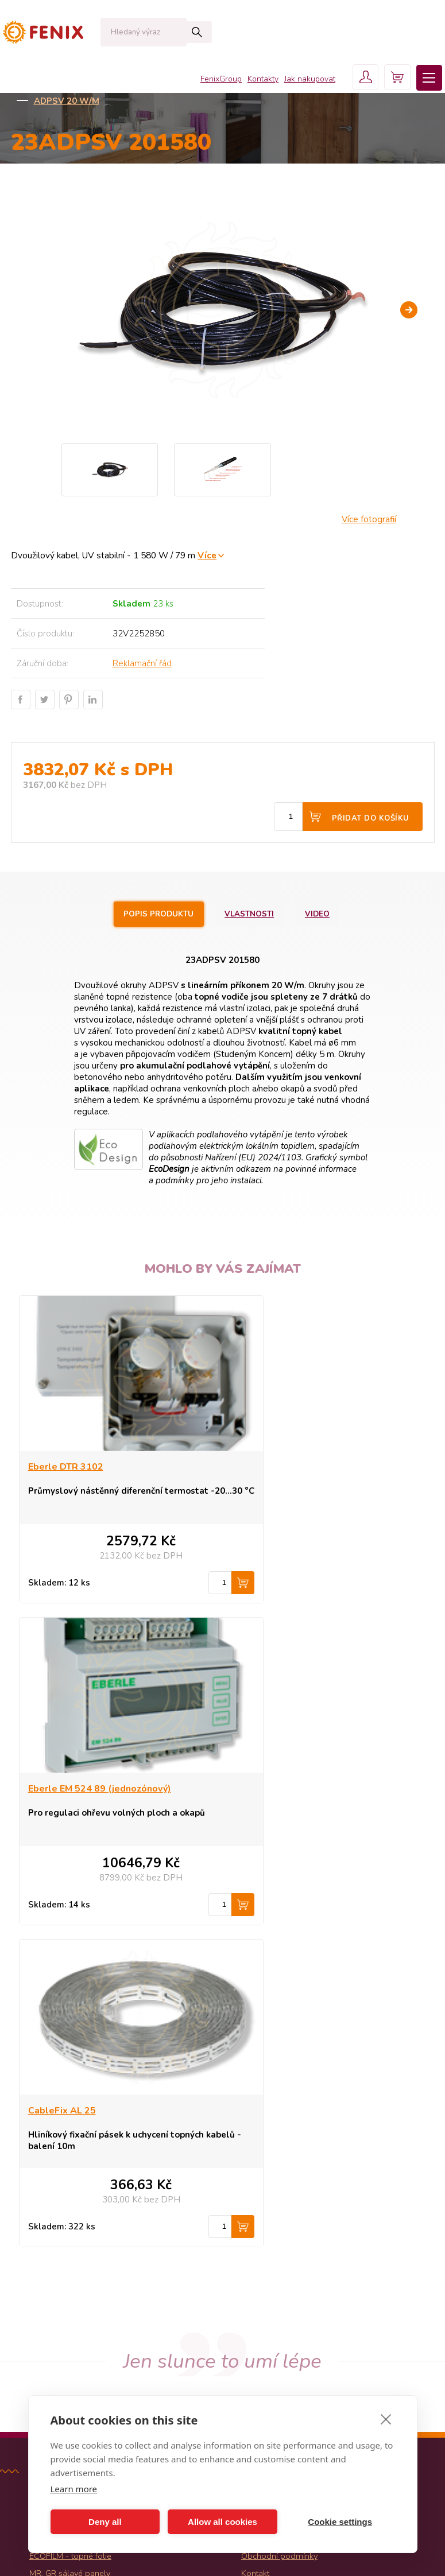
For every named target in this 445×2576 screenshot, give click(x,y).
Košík (251, 2269)
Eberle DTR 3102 (65, 1467)
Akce (38, 2269)
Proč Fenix (260, 2217)
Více (207, 555)
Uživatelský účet (270, 2286)
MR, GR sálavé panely (69, 2252)
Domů (23, 86)
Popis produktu (156, 914)
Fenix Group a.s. (271, 2303)
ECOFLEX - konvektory (71, 2200)
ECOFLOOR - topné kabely (79, 2217)
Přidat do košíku (370, 818)
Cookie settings (340, 2522)
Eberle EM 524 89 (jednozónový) (311, 1467)
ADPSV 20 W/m (66, 101)
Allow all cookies (222, 2522)
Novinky (44, 2286)
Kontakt (255, 2252)
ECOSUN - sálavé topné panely (87, 2183)
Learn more (74, 2489)
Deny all (105, 2522)
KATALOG (78, 86)
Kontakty (254, 34)
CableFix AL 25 (62, 1789)
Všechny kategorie (67, 2312)
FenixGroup (213, 34)
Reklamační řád (142, 663)
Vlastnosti (250, 914)
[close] (386, 2419)
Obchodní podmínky (279, 2234)
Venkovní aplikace (253, 86)
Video (322, 914)
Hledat (174, 32)
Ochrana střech (340, 86)
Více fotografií (369, 519)
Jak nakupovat (301, 34)
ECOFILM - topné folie (70, 2234)
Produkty (257, 2183)
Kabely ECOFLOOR (158, 86)
